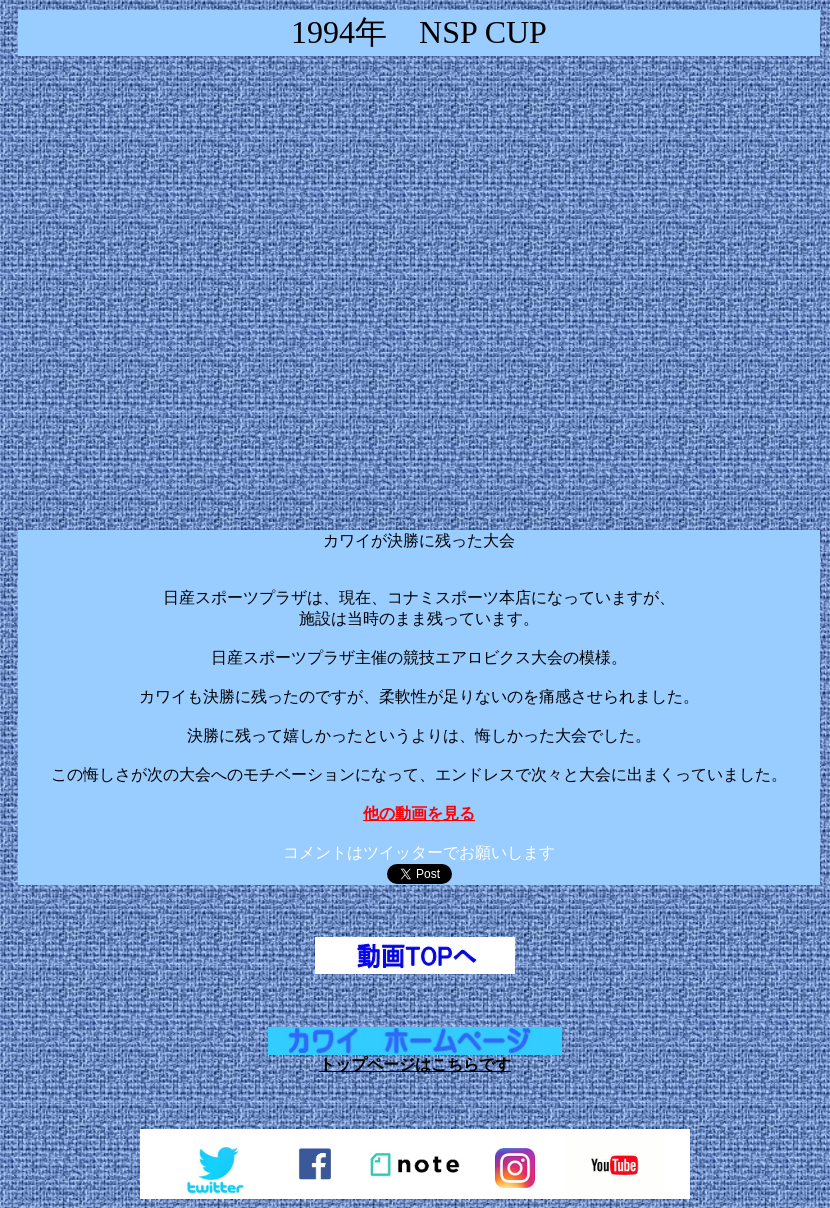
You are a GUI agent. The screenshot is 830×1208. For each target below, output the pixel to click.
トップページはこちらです (415, 1064)
